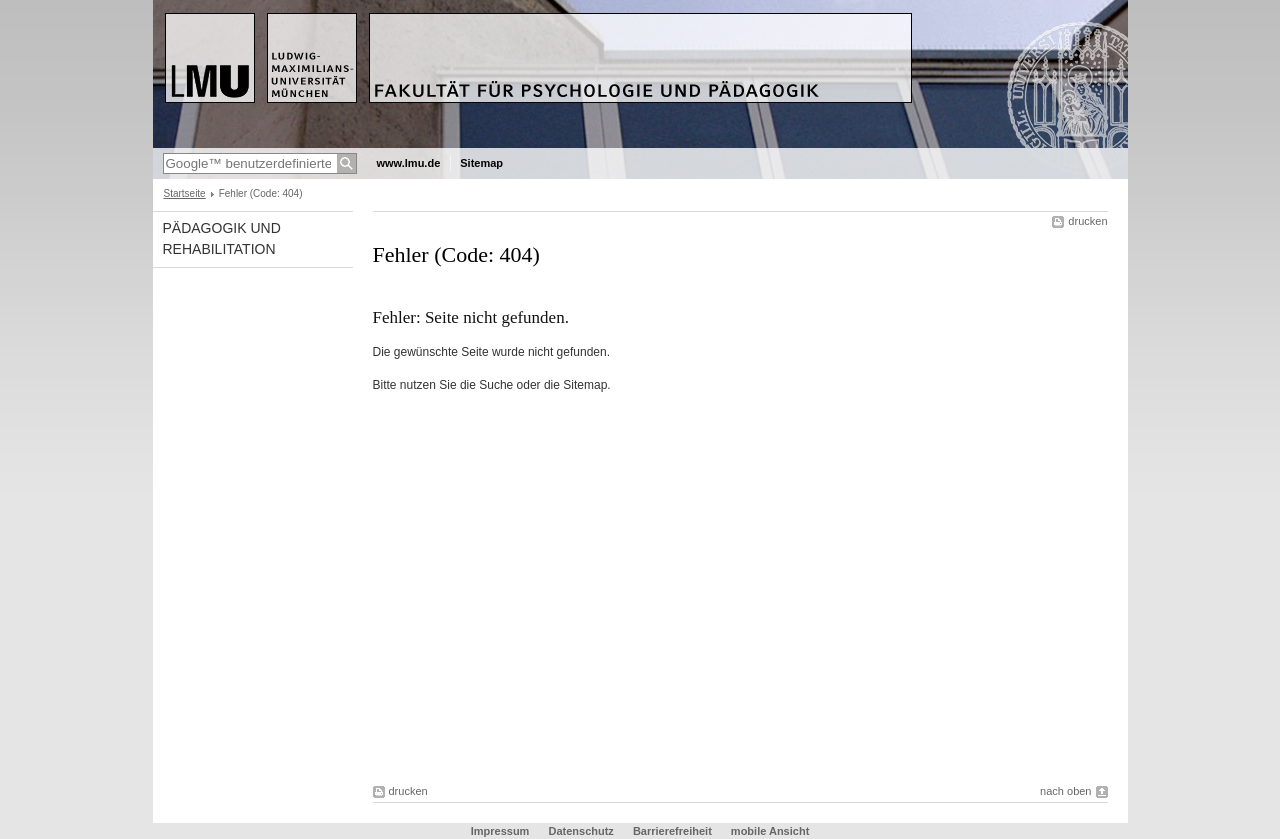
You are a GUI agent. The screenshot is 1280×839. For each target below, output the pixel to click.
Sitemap (481, 163)
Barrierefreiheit (674, 831)
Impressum (500, 831)
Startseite (185, 193)
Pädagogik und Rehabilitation (222, 238)
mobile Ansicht (770, 831)
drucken (1087, 221)
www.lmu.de (409, 163)
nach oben (1065, 791)
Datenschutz (580, 831)
